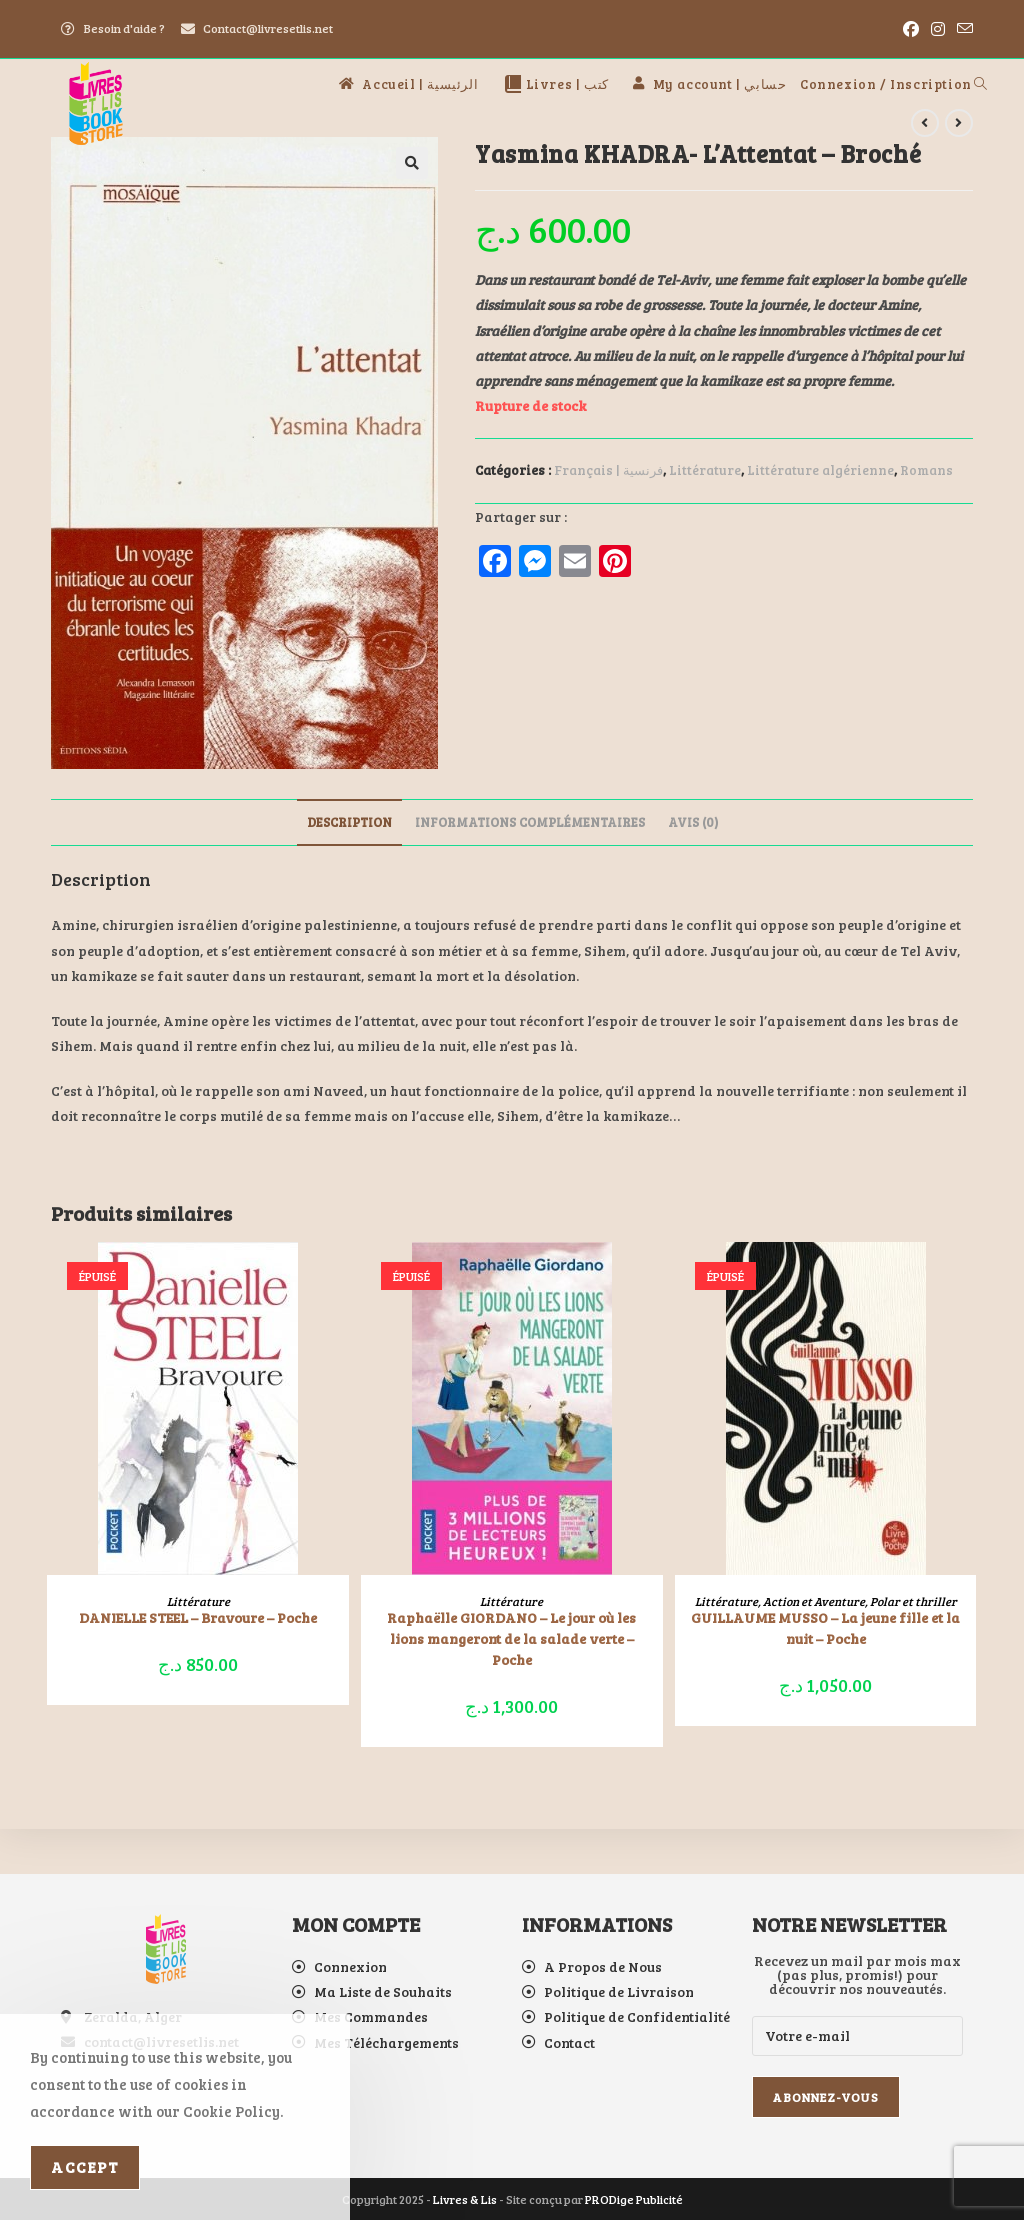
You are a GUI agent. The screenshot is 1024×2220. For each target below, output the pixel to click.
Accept (85, 2167)
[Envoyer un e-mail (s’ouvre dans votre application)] (962, 29)
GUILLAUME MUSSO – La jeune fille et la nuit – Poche (825, 1628)
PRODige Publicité (634, 2199)
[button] (412, 163)
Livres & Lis (465, 2199)
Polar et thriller (913, 1601)
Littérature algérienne (820, 470)
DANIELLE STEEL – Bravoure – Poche (198, 1617)
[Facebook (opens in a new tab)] (911, 29)
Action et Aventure (814, 1601)
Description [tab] (349, 822)
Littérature (705, 470)
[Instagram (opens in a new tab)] (938, 29)
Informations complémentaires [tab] (530, 822)
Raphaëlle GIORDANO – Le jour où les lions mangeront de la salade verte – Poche (511, 1638)
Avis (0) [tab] (693, 822)
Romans (926, 470)
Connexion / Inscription (886, 84)
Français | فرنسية (608, 470)
